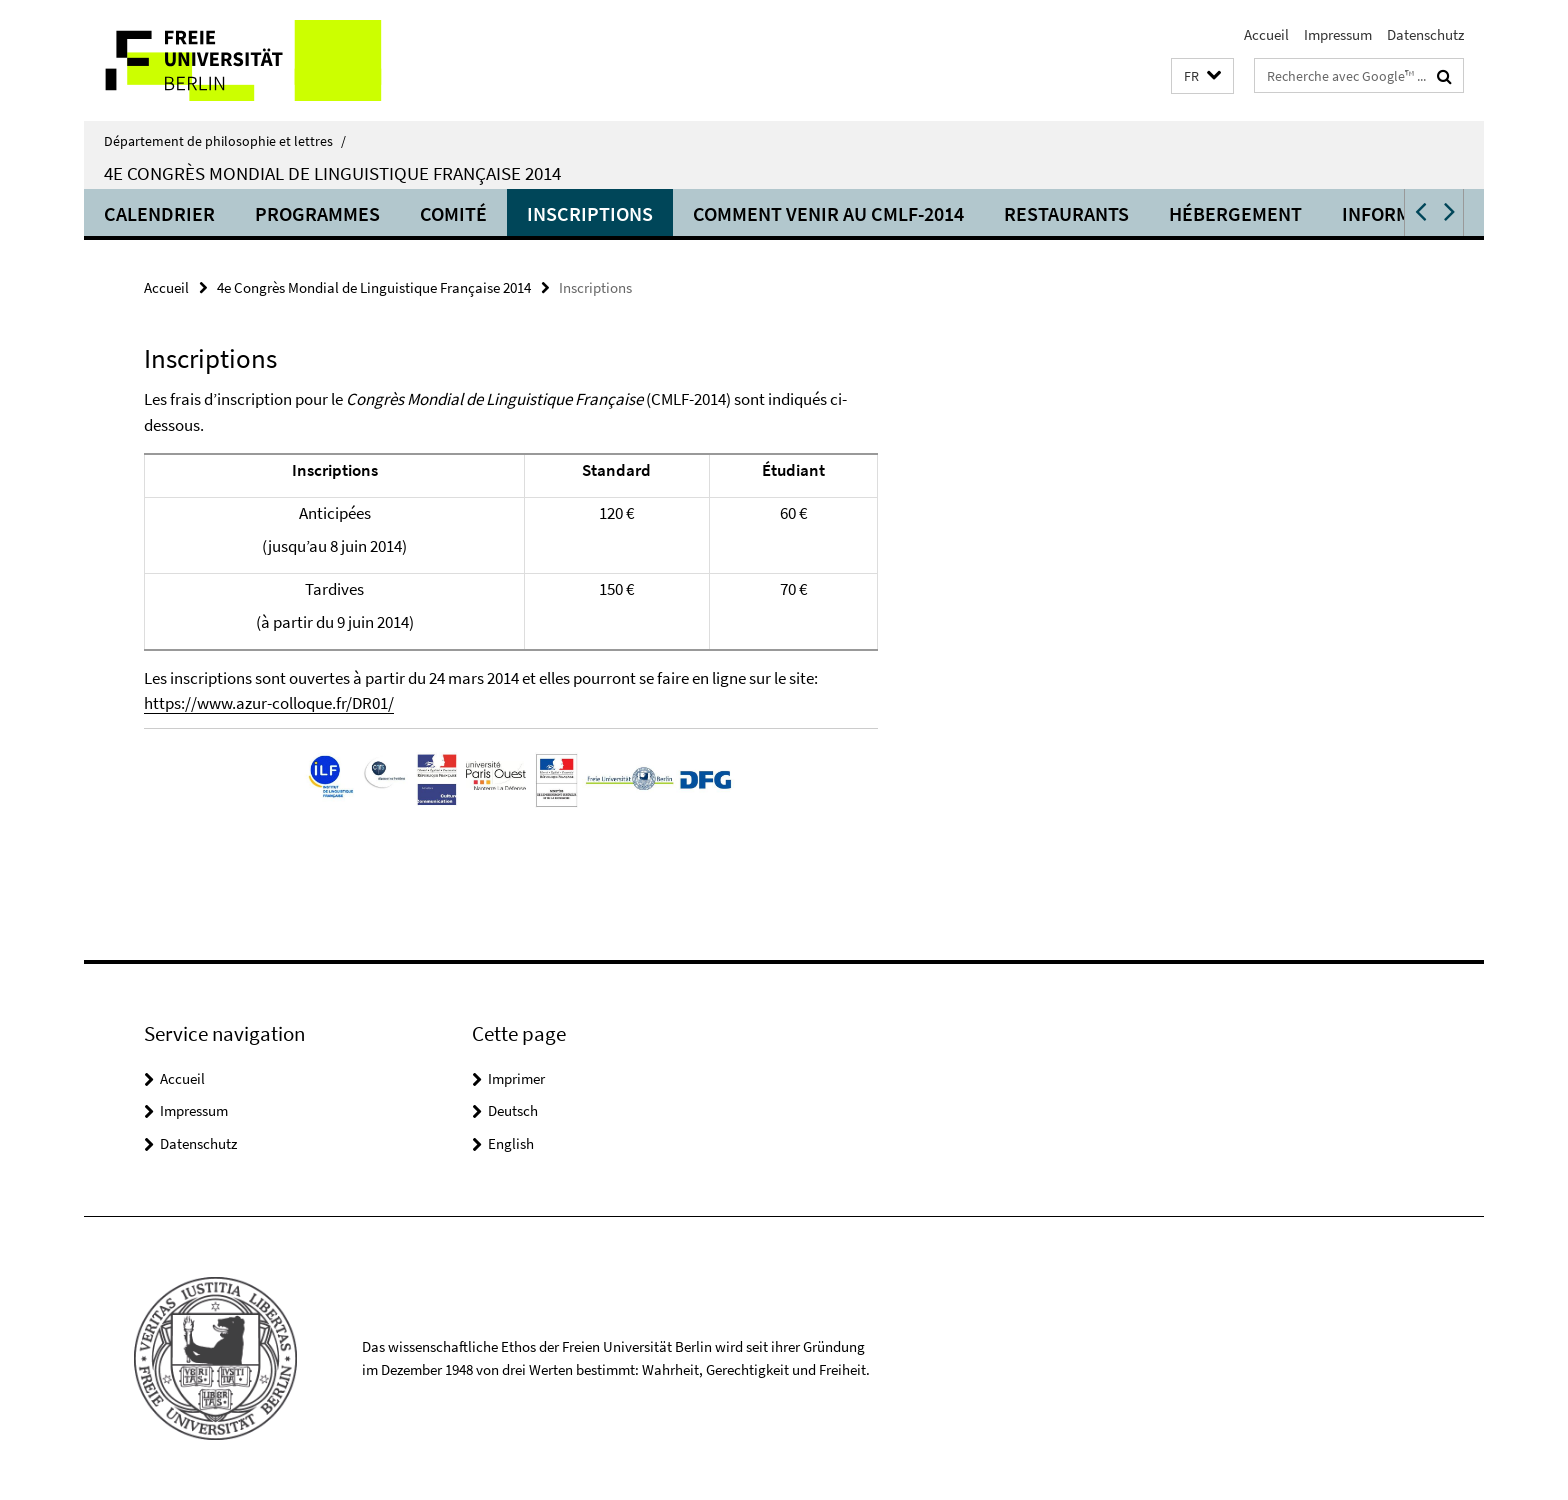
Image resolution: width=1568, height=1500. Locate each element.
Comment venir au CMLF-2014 (828, 213)
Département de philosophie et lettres (225, 141)
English (511, 1143)
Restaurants (1066, 213)
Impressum (1338, 34)
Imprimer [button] (516, 1078)
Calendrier (159, 213)
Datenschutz (1425, 34)
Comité (453, 213)
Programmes (317, 213)
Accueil (1266, 34)
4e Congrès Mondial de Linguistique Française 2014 (332, 173)
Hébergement (1235, 213)
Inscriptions (590, 213)
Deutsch (513, 1110)
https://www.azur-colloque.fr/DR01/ (269, 703)
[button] (1202, 76)
